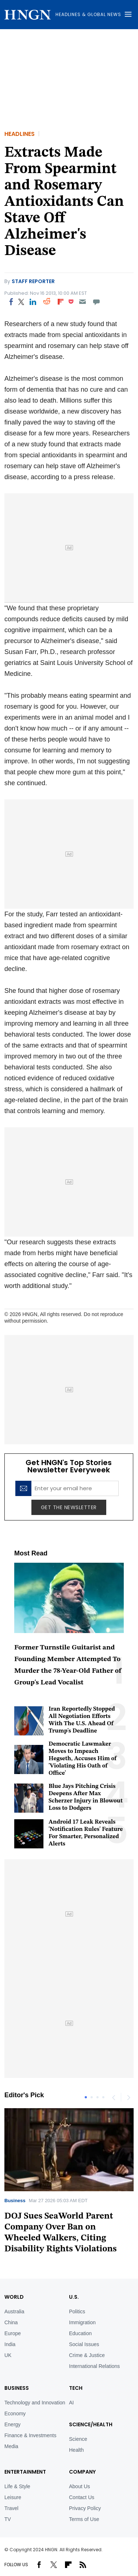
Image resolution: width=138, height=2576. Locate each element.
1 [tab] (86, 2097)
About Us (79, 2486)
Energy (12, 2424)
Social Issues (84, 2344)
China (11, 2322)
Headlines (19, 134)
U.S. (74, 2297)
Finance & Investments (30, 2435)
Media (11, 2446)
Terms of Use (84, 2519)
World (14, 2297)
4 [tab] (103, 2097)
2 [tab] (92, 2097)
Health (76, 2450)
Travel (11, 2508)
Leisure (12, 2497)
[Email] (82, 301)
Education (80, 2333)
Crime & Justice (87, 2355)
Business (15, 2200)
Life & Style (17, 2486)
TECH (76, 2388)
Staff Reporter (33, 281)
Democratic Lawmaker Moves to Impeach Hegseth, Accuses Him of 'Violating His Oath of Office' (83, 1758)
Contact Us (81, 2497)
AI (71, 2402)
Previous (113, 2097)
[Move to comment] (96, 301)
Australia (14, 2311)
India (9, 2344)
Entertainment (25, 2471)
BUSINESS (16, 2388)
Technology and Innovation (34, 2402)
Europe (12, 2333)
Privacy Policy (85, 2508)
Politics (77, 2311)
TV (7, 2519)
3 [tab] (97, 2097)
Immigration (82, 2322)
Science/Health (90, 2424)
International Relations (94, 2366)
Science (78, 2439)
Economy (15, 2413)
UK (7, 2355)
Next (128, 2097)
